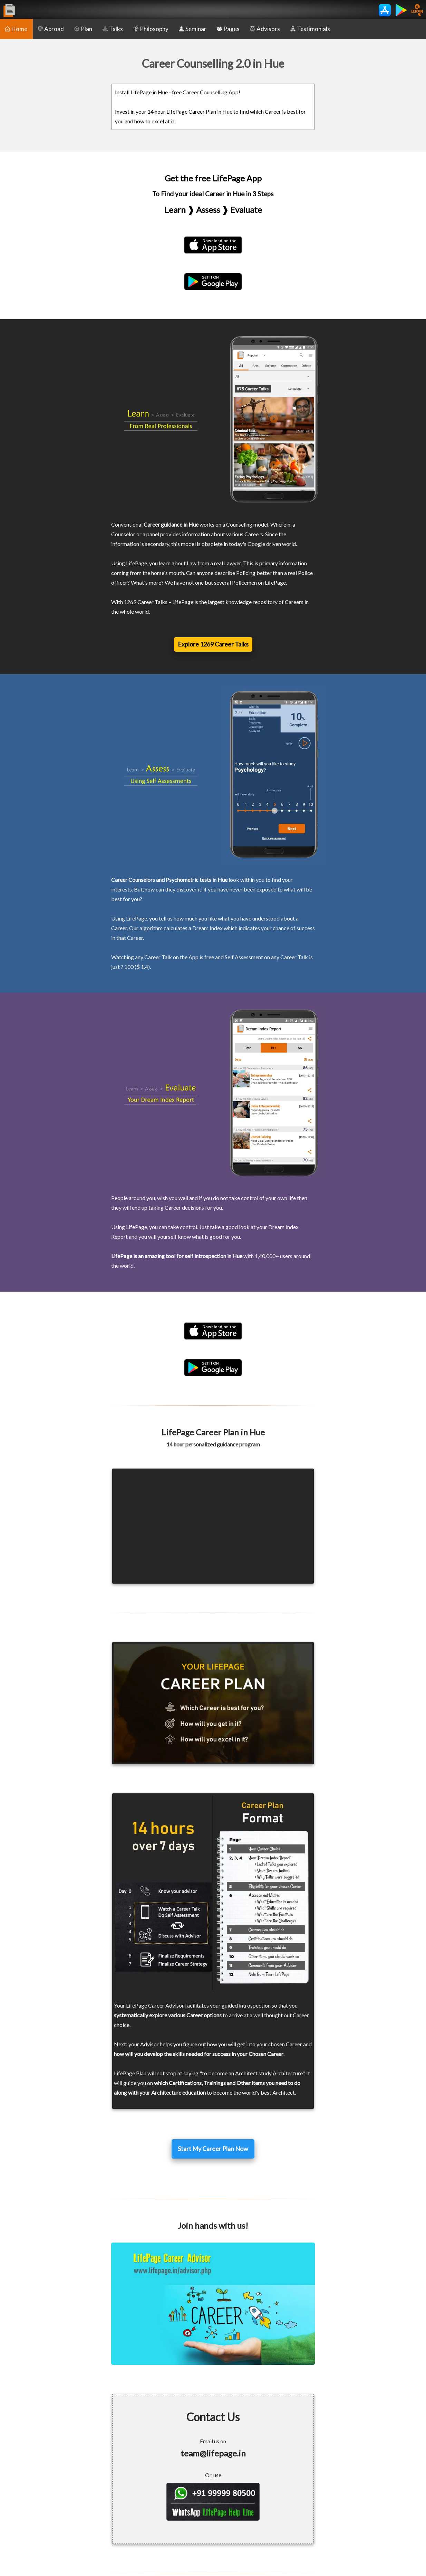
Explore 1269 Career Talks (213, 644)
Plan (83, 28)
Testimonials (310, 28)
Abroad (51, 28)
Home (16, 28)
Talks (113, 28)
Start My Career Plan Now (213, 2148)
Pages (228, 28)
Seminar (192, 28)
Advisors (265, 28)
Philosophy (150, 28)
